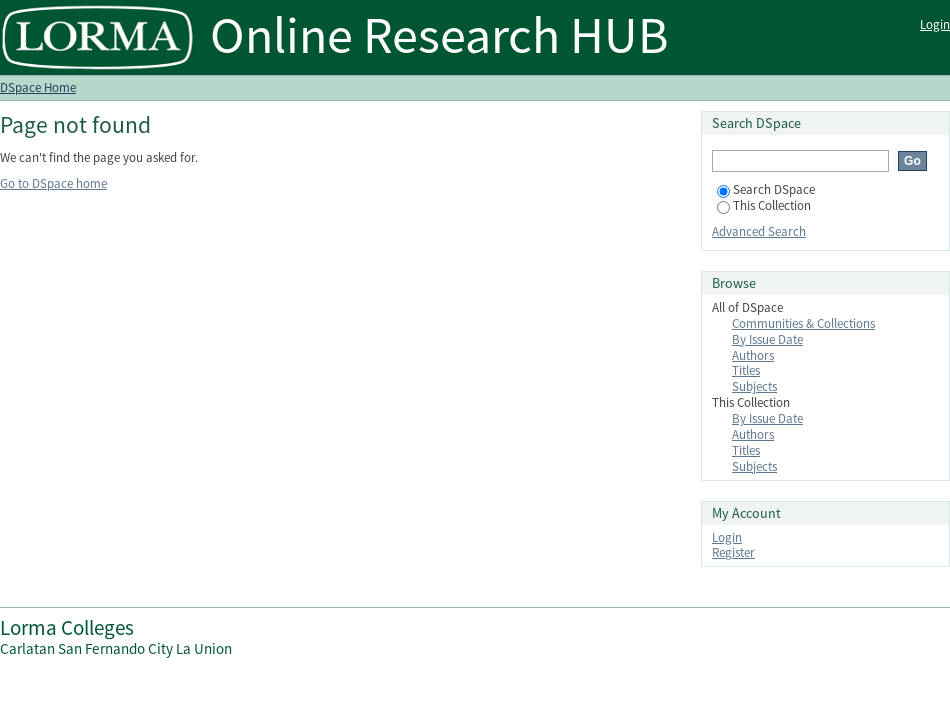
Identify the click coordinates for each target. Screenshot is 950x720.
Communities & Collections (803, 323)
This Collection (764, 205)
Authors (753, 355)
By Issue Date (767, 339)
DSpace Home (38, 87)
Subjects (754, 386)
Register (733, 552)
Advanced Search (759, 231)
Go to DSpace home (53, 183)
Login (935, 24)
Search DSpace (766, 189)
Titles (746, 370)
